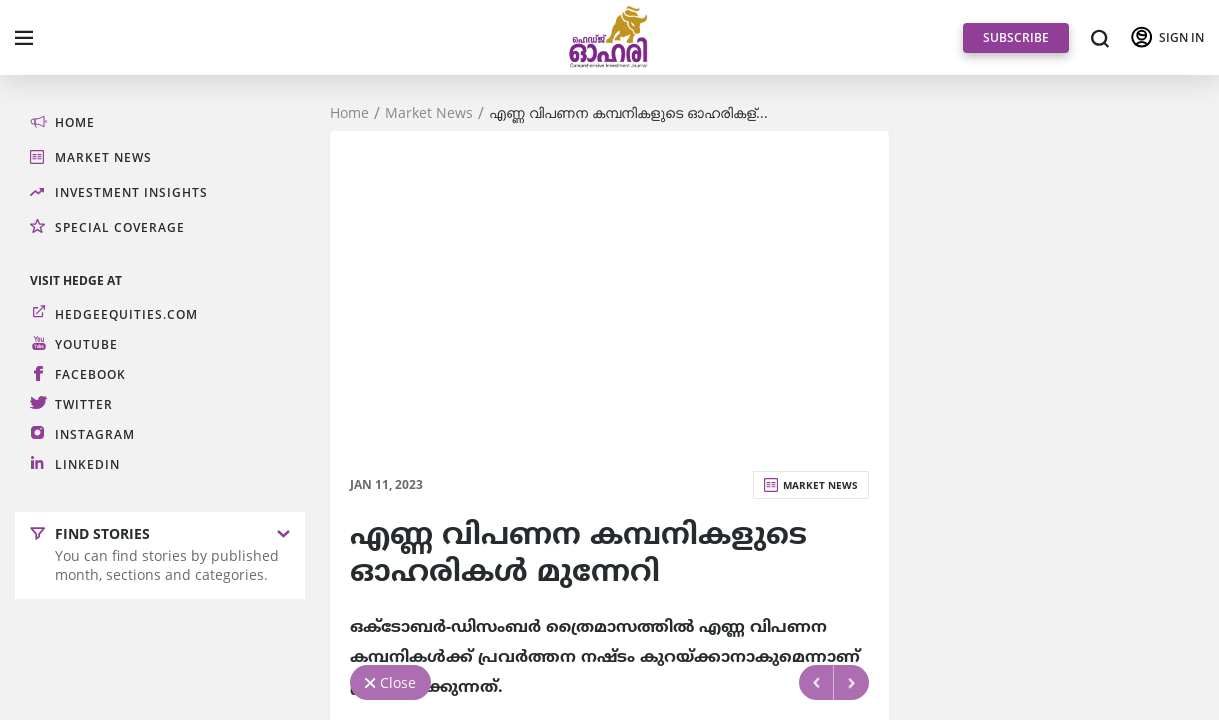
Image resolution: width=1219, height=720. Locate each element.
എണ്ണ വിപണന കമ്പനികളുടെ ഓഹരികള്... (628, 113)
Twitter (84, 404)
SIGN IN (1181, 37)
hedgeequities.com (126, 314)
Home (349, 113)
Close (398, 682)
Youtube (86, 344)
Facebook (90, 374)
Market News (429, 113)
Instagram (95, 434)
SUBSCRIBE (1016, 37)
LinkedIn (87, 464)
